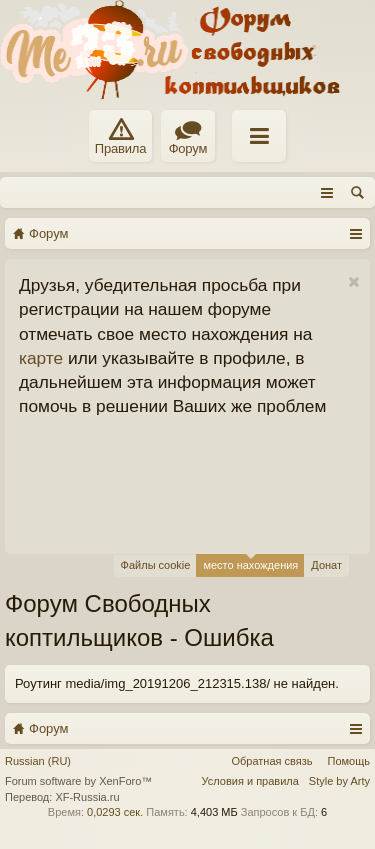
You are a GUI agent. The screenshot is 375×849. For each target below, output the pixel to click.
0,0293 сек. (115, 812)
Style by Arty (339, 781)
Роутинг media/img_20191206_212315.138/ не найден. (177, 683)
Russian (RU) (38, 761)
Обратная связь (271, 761)
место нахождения (250, 562)
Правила (120, 137)
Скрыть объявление (353, 282)
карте (41, 358)
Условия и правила (250, 781)
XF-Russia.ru (87, 797)
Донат (326, 565)
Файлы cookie (156, 565)
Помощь (349, 761)
